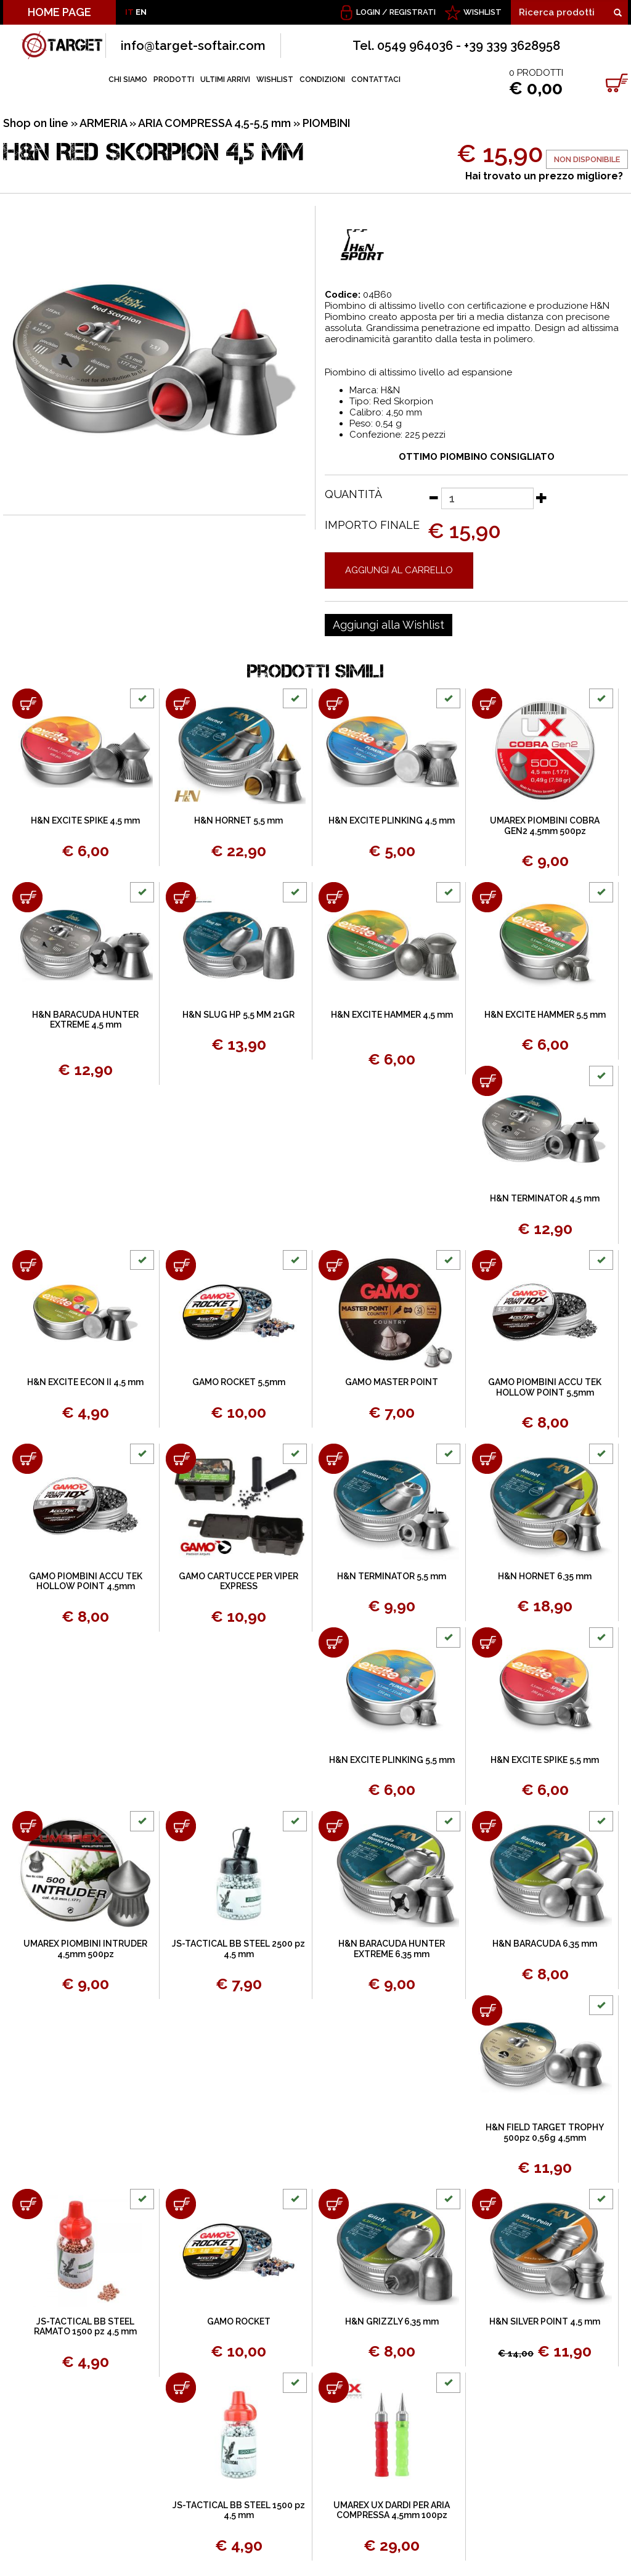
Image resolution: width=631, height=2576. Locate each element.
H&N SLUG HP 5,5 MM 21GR (238, 1015)
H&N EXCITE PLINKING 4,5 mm (391, 820)
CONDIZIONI (322, 79)
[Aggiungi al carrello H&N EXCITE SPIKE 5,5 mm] (487, 1642)
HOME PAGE (59, 12)
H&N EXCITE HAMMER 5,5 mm (545, 1015)
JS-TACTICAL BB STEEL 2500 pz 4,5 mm (238, 1949)
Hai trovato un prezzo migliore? (544, 176)
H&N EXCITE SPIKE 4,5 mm (85, 820)
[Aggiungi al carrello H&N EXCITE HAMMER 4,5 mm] (334, 897)
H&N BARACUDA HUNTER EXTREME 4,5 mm (85, 1020)
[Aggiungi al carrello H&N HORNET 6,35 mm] (487, 1459)
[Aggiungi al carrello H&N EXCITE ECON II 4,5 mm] (27, 1265)
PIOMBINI (326, 123)
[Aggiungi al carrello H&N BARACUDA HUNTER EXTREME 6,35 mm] (334, 1826)
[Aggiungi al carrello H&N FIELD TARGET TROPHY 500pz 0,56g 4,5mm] (487, 2010)
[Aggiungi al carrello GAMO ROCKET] (181, 2204)
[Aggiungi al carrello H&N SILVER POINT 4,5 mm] (487, 2204)
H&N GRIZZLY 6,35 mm (392, 2321)
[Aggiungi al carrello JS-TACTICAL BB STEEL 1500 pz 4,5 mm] (181, 2388)
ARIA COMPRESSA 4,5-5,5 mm (214, 123)
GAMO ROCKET (239, 2321)
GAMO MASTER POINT (391, 1382)
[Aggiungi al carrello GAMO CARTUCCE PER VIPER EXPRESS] (181, 1459)
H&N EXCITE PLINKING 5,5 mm (392, 1760)
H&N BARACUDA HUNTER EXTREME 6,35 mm (391, 1949)
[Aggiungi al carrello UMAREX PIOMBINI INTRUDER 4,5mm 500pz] (27, 1826)
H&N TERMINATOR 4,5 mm (545, 1198)
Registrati (412, 12)
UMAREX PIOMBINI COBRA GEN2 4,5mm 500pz (545, 826)
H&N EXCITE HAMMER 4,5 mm (392, 1015)
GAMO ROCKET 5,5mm (238, 1382)
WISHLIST (482, 12)
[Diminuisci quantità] (433, 497)
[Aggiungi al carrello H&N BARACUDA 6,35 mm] (487, 1826)
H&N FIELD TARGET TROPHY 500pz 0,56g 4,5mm (545, 2132)
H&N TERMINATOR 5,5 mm (391, 1576)
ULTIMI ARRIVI (225, 79)
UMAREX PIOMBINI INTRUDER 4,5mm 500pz (85, 1949)
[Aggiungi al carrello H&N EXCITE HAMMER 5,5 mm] (487, 897)
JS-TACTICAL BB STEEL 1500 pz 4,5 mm (239, 2510)
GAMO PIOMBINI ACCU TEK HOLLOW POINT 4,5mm (85, 1581)
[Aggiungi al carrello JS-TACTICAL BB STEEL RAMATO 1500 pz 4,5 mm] (27, 2204)
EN (141, 12)
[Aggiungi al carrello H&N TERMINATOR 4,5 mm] (487, 1081)
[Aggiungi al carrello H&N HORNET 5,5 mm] (181, 704)
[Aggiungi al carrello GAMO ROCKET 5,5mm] (181, 1265)
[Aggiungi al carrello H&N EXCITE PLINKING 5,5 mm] (334, 1642)
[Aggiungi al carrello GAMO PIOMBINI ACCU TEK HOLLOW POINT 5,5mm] (487, 1265)
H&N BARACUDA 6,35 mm (544, 1943)
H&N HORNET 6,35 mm (545, 1576)
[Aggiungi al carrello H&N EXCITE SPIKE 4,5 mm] (27, 704)
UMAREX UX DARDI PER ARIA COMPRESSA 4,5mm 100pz (391, 2510)
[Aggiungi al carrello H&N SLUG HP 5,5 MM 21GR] (181, 897)
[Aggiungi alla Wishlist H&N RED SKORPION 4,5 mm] (388, 625)
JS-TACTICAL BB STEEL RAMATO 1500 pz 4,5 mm (85, 2326)
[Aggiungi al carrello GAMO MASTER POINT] (334, 1265)
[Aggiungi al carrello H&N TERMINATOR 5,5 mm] (334, 1459)
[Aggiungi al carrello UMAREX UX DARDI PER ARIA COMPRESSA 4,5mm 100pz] (334, 2388)
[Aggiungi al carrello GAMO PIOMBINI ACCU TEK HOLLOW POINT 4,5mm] (27, 1459)
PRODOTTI (173, 79)
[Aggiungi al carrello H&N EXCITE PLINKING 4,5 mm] (334, 704)
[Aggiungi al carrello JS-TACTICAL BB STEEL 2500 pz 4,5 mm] (181, 1826)
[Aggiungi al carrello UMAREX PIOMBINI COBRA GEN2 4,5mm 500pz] (487, 704)
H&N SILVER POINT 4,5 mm (544, 2321)
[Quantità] (487, 498)
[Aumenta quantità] (541, 497)
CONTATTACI (376, 79)
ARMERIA (103, 123)
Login (368, 12)
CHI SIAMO (127, 79)
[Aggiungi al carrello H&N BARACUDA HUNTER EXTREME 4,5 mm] (27, 897)
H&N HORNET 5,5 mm (238, 820)
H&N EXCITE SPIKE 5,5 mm (545, 1760)
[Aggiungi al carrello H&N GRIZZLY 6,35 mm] (334, 2204)
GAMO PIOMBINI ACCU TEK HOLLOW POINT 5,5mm (544, 1387)
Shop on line (35, 123)
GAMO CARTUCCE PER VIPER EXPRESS (238, 1581)
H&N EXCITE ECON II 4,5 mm (85, 1382)
